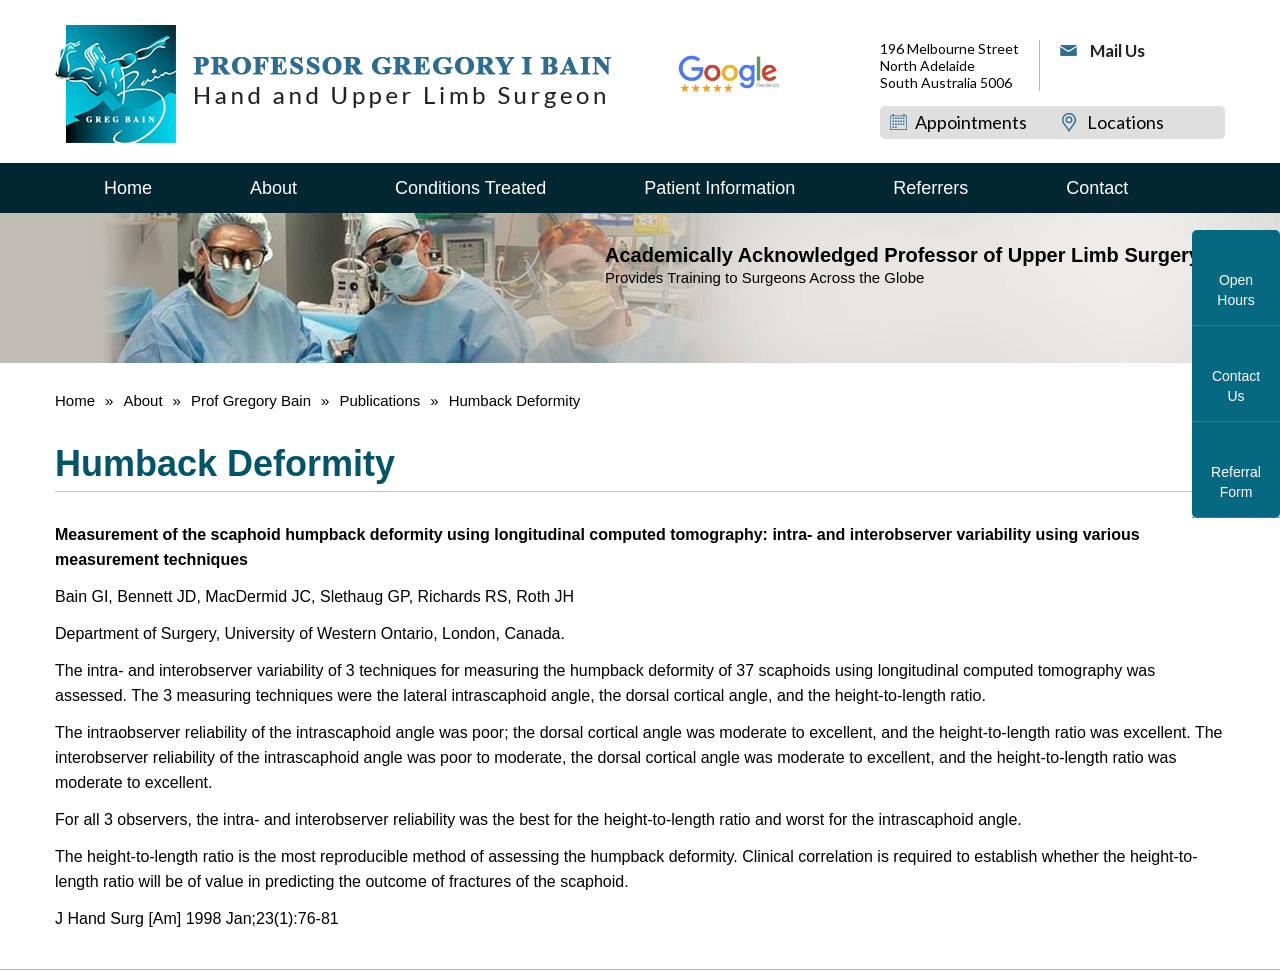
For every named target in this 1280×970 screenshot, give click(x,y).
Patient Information (719, 188)
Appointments (971, 122)
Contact (1097, 188)
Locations (1126, 122)
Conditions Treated (470, 188)
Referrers (930, 188)
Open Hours (1235, 290)
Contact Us (1236, 386)
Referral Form (1236, 482)
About (273, 188)
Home (128, 188)
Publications (381, 400)
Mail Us (1117, 50)
